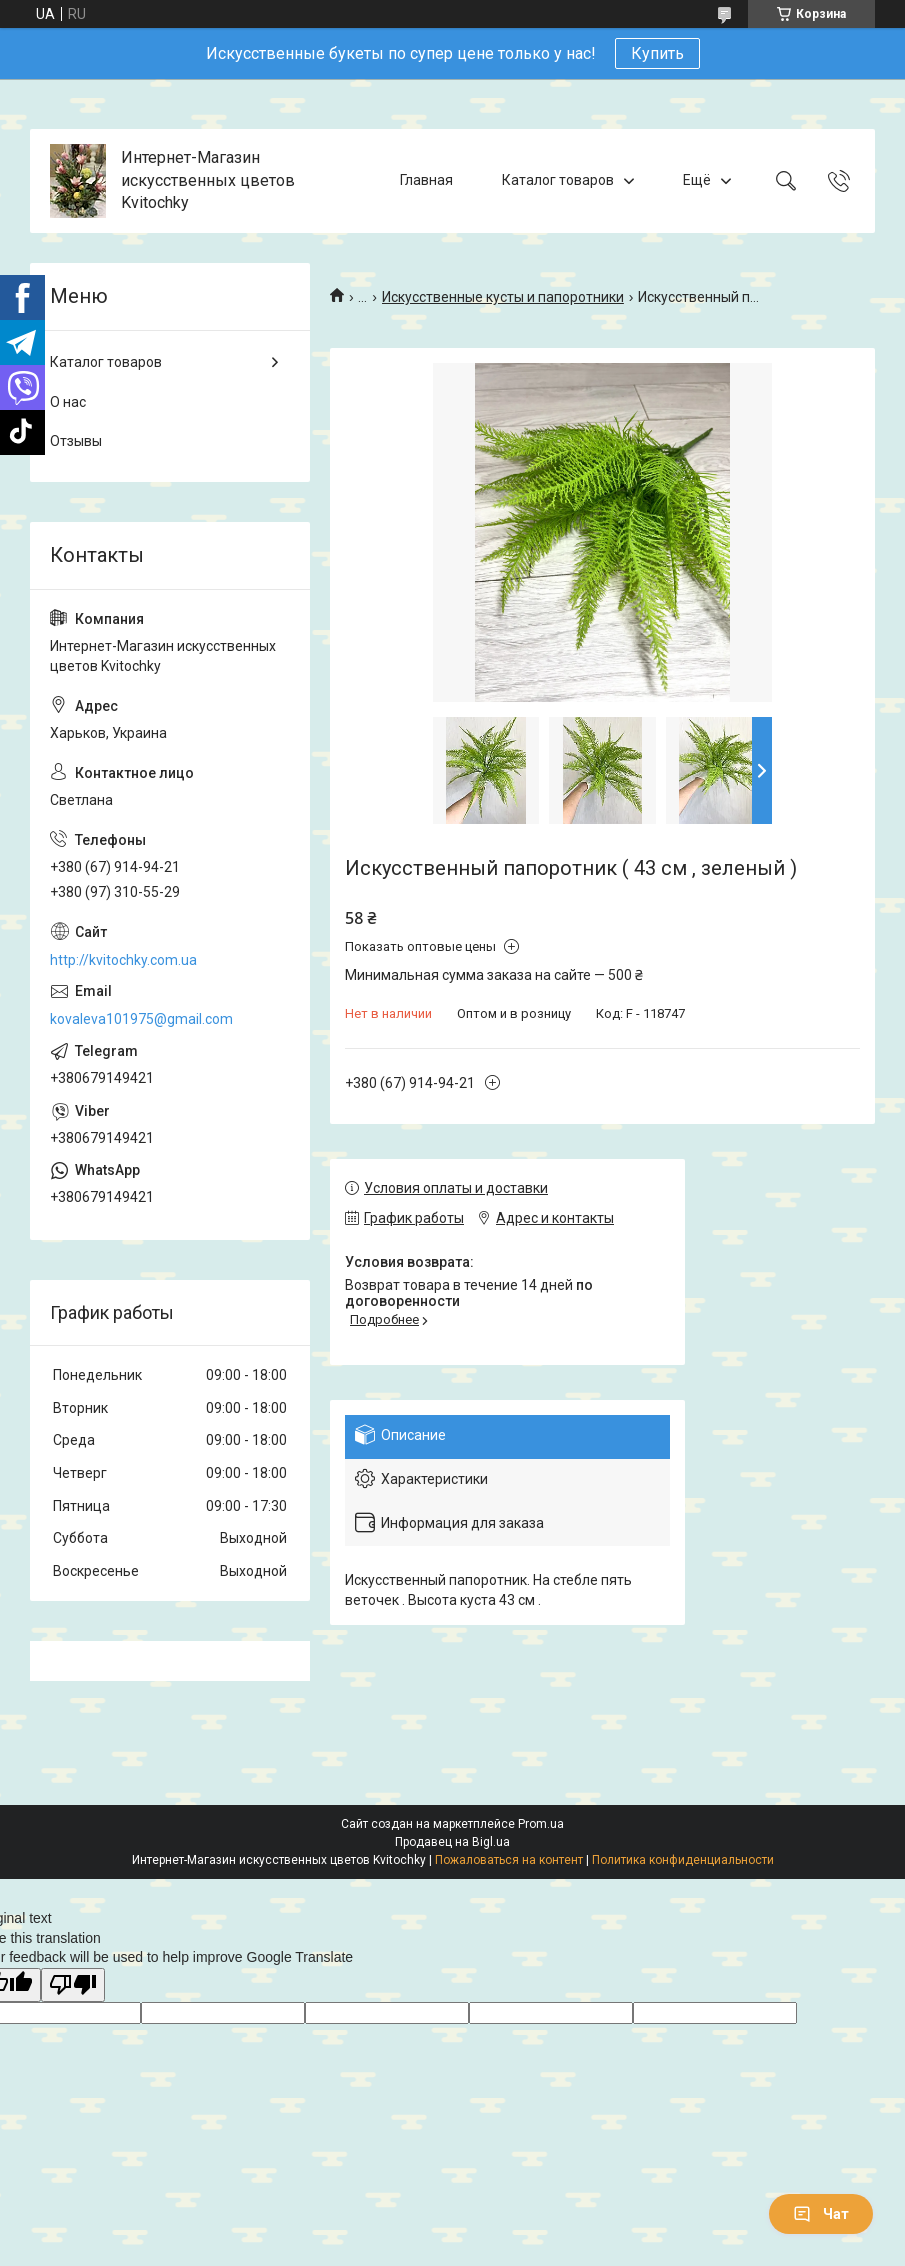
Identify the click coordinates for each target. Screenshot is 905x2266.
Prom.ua (541, 1824)
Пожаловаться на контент (509, 1860)
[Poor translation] (73, 1985)
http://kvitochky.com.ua (123, 960)
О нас (68, 402)
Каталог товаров (558, 180)
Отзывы (76, 441)
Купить (657, 53)
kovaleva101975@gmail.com (141, 1019)
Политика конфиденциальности (683, 1860)
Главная (426, 180)
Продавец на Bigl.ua (452, 1842)
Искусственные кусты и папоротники (503, 297)
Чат (821, 2214)
